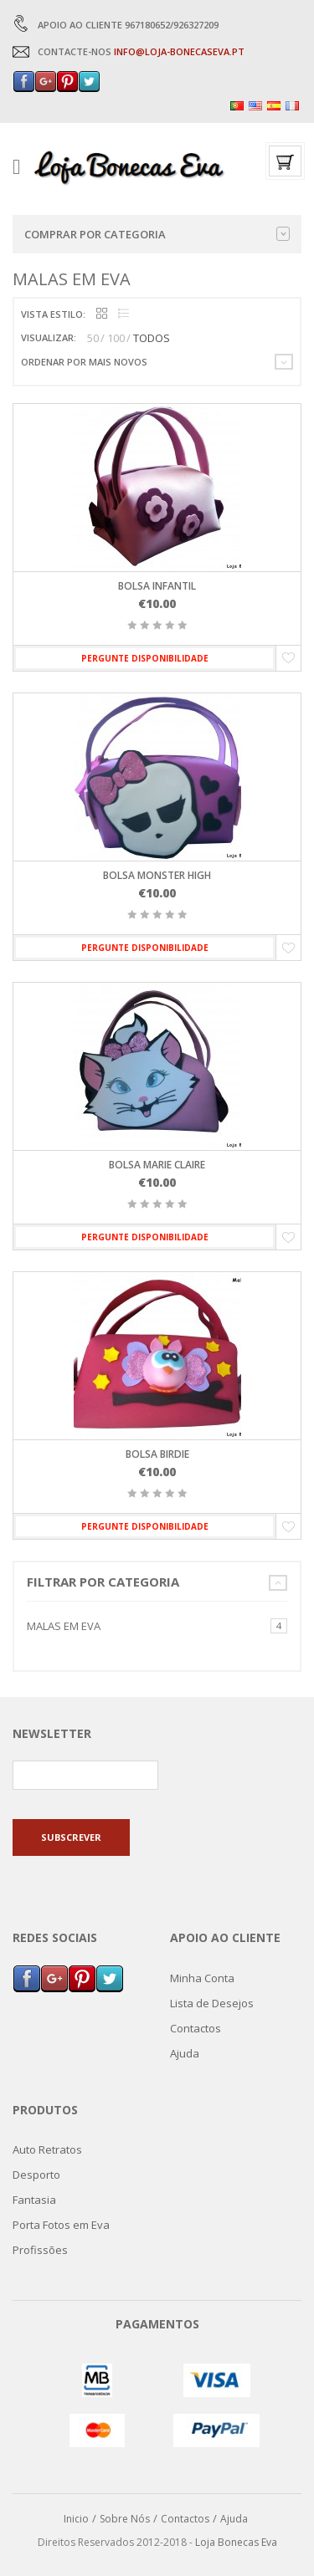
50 (93, 337)
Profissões (40, 2249)
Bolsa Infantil (157, 586)
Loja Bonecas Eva (236, 2542)
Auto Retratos (47, 2149)
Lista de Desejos (212, 2003)
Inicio (76, 2519)
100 (116, 337)
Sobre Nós (125, 2519)
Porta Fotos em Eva (61, 2224)
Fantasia (34, 2199)
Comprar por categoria (157, 234)
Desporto (36, 2174)
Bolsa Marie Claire (157, 1165)
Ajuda (184, 2053)
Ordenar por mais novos (84, 361)
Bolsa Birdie (157, 1454)
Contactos (195, 2028)
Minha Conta (202, 1978)
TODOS (151, 337)
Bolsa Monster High (157, 875)
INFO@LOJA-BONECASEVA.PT (179, 51)
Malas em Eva (63, 1625)
